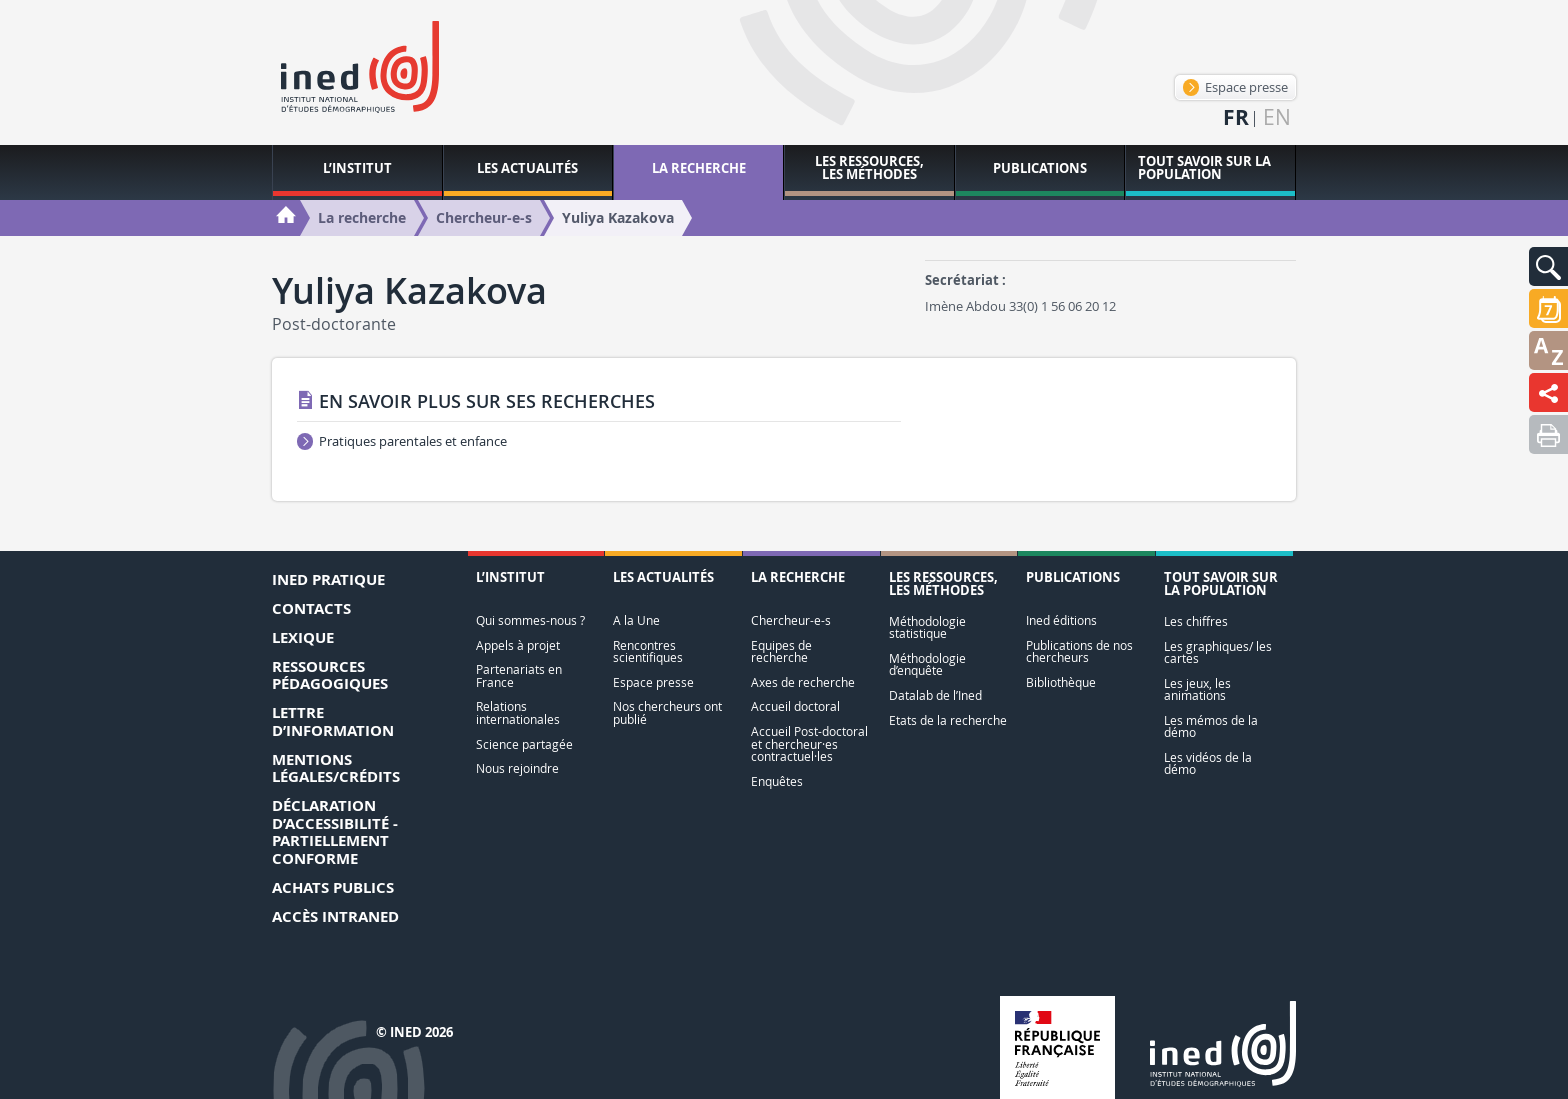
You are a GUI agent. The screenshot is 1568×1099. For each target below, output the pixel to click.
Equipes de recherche (781, 651)
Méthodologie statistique (927, 627)
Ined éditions (1061, 620)
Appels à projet (518, 645)
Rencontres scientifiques (648, 651)
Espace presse (1235, 87)
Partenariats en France (519, 675)
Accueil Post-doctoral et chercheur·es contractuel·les (809, 744)
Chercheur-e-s (791, 620)
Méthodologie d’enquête (927, 664)
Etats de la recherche (948, 720)
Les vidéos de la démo (1208, 763)
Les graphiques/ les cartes (1218, 652)
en (1277, 117)
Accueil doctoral (795, 706)
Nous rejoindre (517, 768)
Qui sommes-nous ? (530, 620)
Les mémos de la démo (1211, 726)
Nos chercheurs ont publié (667, 712)
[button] (1548, 266)
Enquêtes (777, 781)
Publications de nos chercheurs (1079, 651)
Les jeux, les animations (1197, 689)
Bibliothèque (1061, 682)
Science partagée (524, 744)
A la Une (636, 620)
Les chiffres (1196, 621)
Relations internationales (518, 712)
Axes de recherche (803, 682)
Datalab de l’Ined (935, 695)
